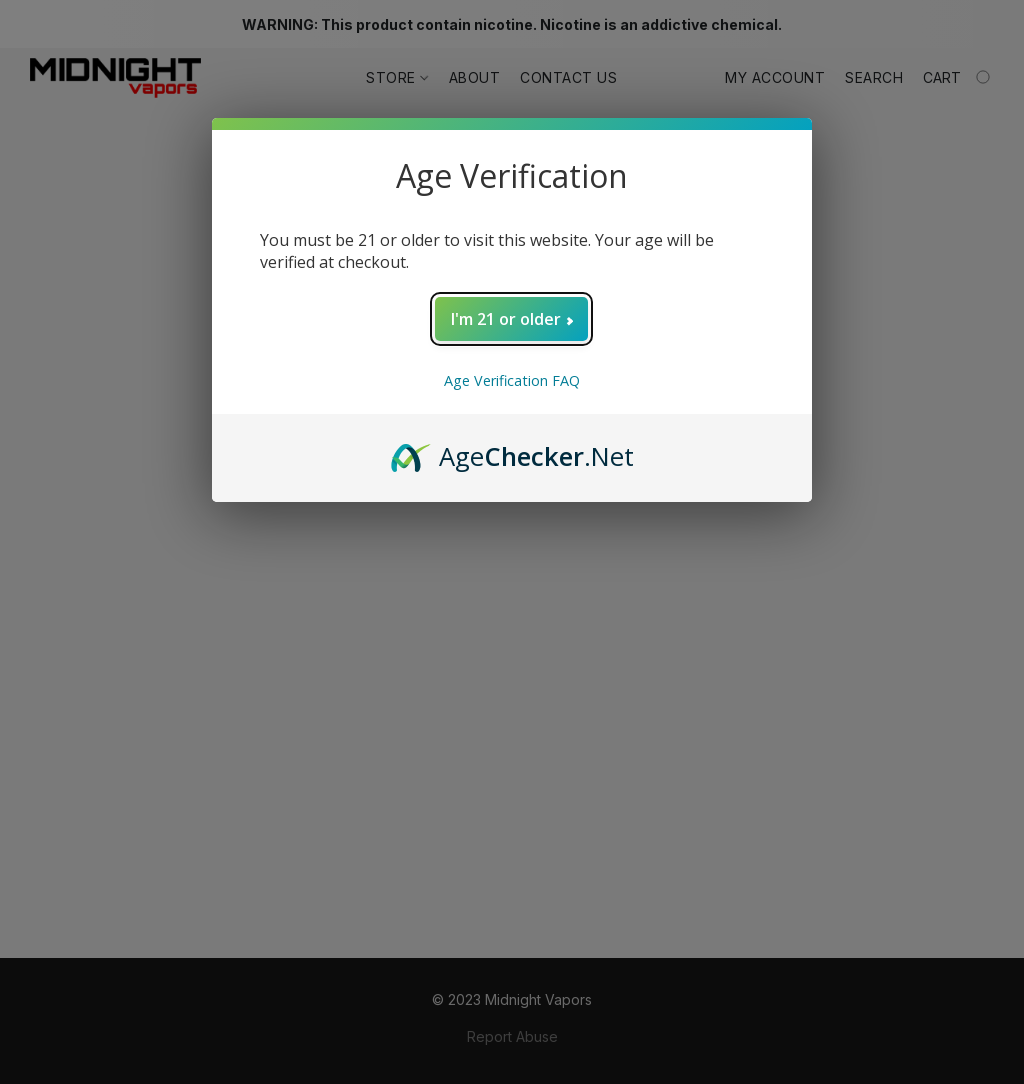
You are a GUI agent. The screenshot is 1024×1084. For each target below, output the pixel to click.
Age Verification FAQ (512, 380)
